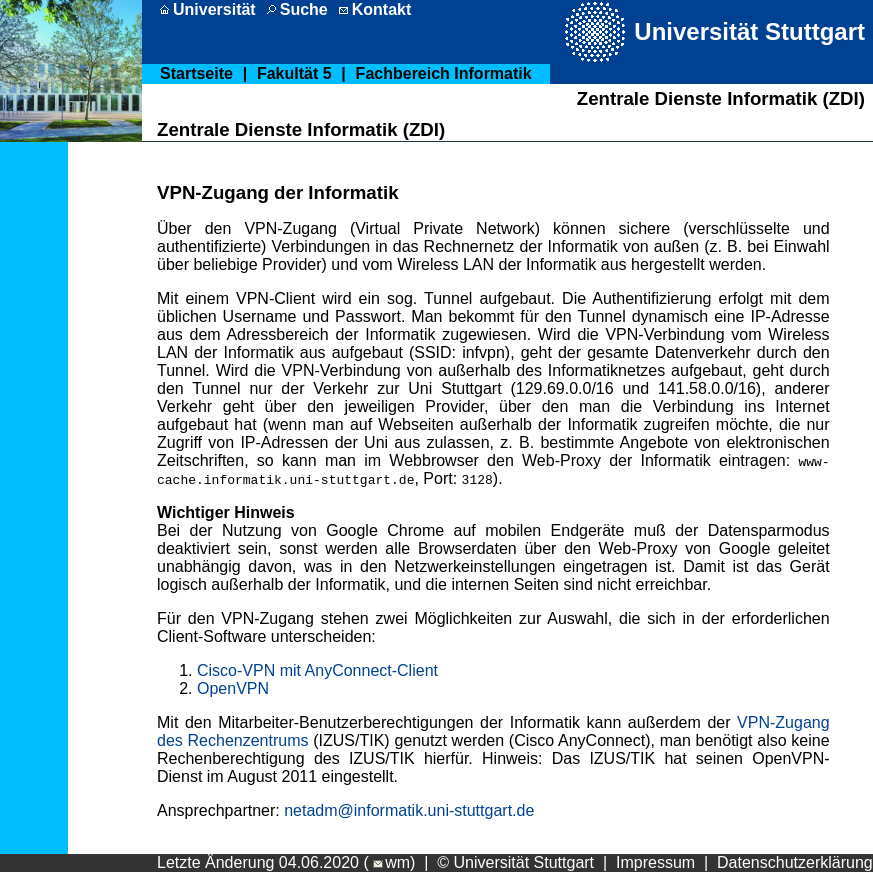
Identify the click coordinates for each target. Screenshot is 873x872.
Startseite (196, 73)
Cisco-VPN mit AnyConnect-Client (317, 670)
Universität (214, 9)
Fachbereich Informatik (444, 73)
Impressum (655, 862)
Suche (304, 9)
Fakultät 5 (294, 73)
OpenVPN (233, 688)
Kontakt (382, 9)
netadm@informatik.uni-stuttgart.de (409, 810)
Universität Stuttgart (749, 31)
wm (389, 862)
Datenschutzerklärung (795, 862)
